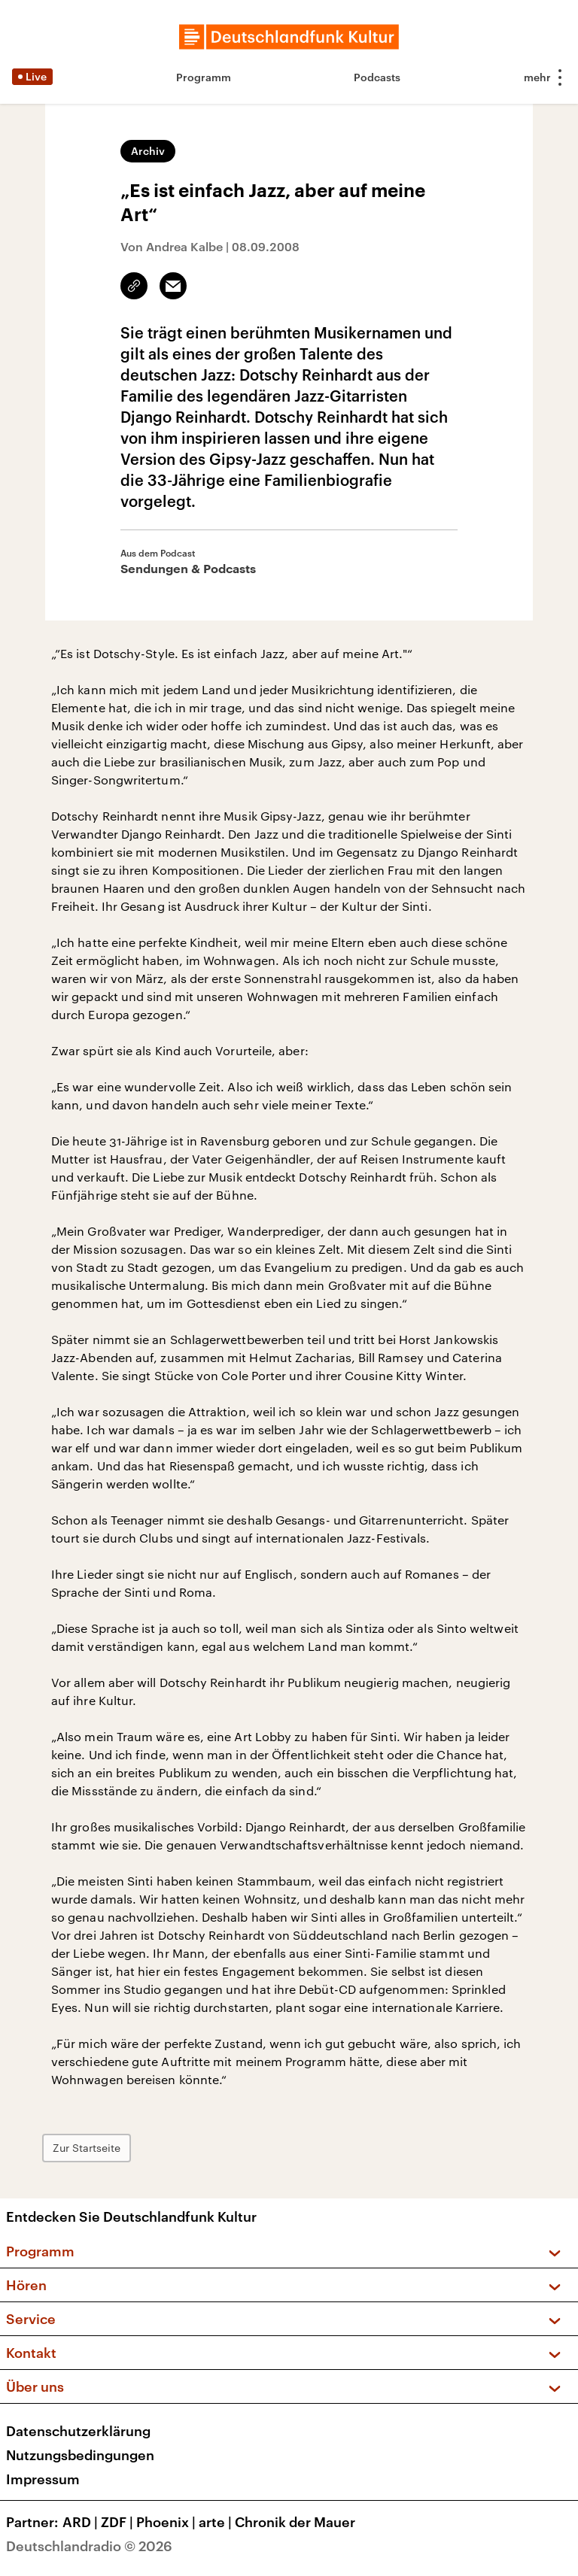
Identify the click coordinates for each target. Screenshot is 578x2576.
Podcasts (377, 77)
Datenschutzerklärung (78, 2431)
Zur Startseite (86, 2147)
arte (217, 2522)
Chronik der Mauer (295, 2522)
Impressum (43, 2479)
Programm (203, 77)
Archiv (148, 150)
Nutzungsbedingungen (80, 2455)
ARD (81, 2522)
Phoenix (167, 2522)
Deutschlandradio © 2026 (89, 2546)
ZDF (118, 2522)
